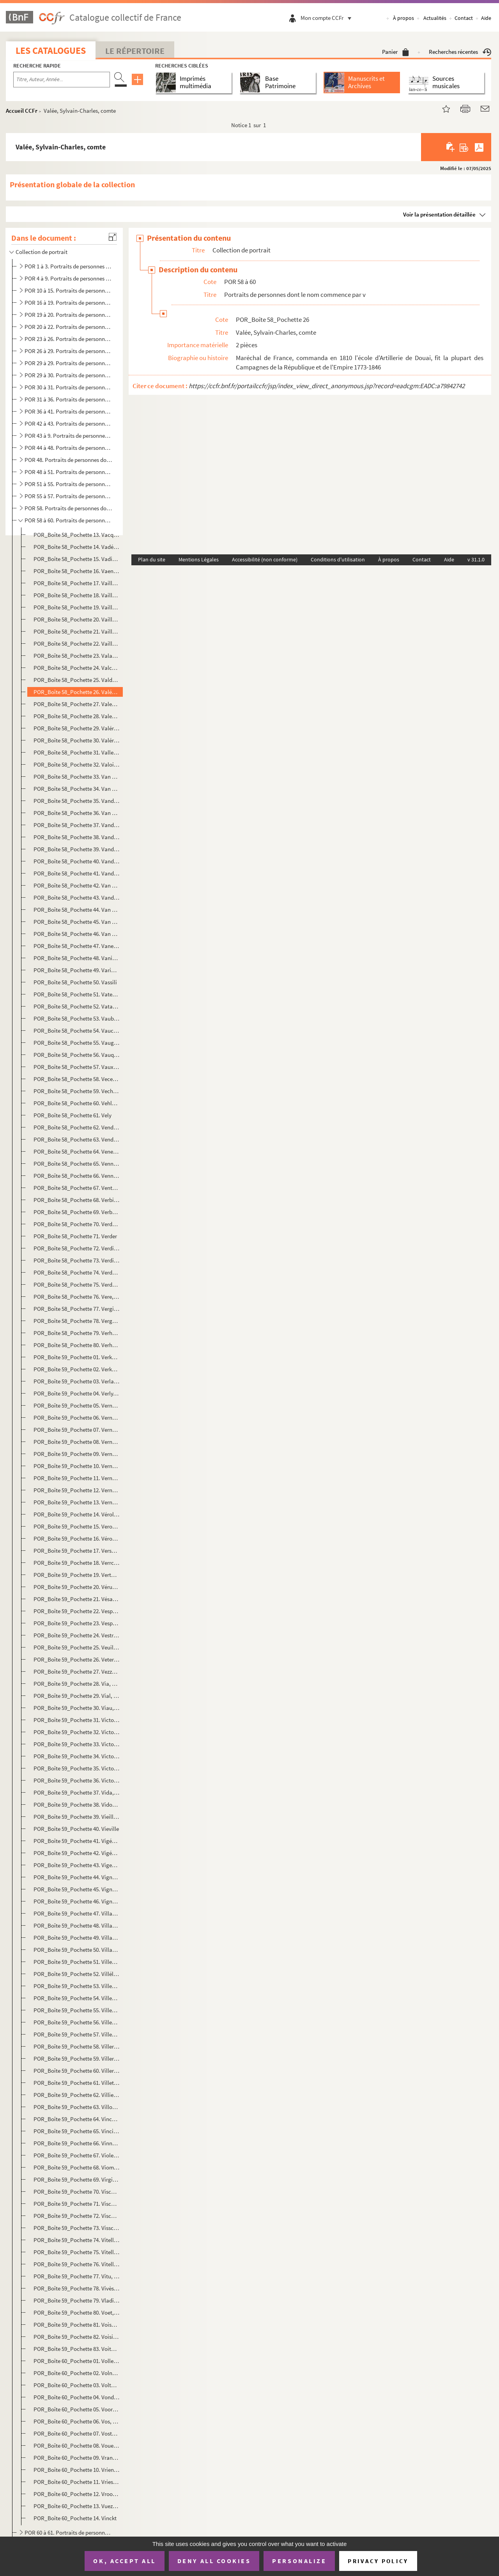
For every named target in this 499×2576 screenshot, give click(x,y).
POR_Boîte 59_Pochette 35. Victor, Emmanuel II (77, 1768)
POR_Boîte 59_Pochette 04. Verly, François (77, 1393)
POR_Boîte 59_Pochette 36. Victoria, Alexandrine (77, 1780)
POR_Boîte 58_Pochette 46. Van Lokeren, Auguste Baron (77, 933)
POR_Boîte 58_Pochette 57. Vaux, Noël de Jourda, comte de (77, 1067)
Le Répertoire (135, 50)
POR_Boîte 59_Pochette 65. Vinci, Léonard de (77, 2131)
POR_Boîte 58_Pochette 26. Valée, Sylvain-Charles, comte (77, 692)
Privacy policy (378, 2561)
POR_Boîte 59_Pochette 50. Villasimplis (77, 1949)
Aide (486, 17)
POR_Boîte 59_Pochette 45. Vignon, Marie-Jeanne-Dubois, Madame (77, 1889)
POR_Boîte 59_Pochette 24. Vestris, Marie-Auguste (77, 1635)
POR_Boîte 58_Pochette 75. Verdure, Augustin (77, 1284)
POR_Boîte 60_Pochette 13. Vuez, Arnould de (77, 2506)
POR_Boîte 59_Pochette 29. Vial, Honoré (77, 1695)
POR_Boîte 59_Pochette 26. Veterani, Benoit (77, 1659)
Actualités (434, 17)
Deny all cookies (214, 2561)
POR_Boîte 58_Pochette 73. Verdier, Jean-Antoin (77, 1260)
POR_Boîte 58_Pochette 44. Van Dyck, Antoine (77, 909)
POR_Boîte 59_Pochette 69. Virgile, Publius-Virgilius (77, 2179)
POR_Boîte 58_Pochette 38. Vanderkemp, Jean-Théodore (77, 837)
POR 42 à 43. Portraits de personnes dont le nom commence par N (68, 423)
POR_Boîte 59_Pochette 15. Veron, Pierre (77, 1526)
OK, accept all (124, 2561)
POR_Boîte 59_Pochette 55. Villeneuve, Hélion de (77, 2010)
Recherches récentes (460, 51)
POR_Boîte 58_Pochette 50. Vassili (75, 982)
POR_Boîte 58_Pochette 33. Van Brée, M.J (77, 776)
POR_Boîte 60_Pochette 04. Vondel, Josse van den (77, 2397)
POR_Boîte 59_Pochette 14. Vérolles (77, 1514)
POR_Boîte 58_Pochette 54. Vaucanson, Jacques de (77, 1030)
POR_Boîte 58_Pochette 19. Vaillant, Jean (77, 607)
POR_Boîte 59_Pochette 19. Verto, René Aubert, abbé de (77, 1574)
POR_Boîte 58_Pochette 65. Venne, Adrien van (77, 1163)
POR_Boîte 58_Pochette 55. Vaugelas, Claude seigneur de (77, 1042)
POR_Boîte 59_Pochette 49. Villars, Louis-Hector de (77, 1937)
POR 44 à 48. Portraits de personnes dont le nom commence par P (68, 447)
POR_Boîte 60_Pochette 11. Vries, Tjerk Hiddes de (77, 2481)
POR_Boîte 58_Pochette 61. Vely (72, 1115)
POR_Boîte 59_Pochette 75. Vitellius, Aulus (77, 2252)
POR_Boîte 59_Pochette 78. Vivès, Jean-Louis (77, 2288)
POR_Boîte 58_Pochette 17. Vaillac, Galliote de (77, 583)
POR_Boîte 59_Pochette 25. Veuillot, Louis (77, 1647)
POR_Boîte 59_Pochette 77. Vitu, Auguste (77, 2276)
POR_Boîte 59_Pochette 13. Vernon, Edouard (77, 1502)
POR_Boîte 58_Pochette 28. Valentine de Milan (77, 716)
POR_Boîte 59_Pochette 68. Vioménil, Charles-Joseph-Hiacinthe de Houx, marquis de (77, 2167)
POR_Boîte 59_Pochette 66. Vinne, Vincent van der (77, 2143)
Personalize (299, 2561)
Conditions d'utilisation (338, 559)
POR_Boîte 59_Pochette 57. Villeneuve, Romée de (77, 2034)
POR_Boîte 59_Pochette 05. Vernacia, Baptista (77, 1405)
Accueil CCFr (21, 110)
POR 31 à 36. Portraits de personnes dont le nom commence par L (68, 399)
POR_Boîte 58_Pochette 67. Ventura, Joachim (77, 1187)
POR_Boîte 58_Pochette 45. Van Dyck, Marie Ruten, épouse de (77, 921)
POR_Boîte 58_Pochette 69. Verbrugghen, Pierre (77, 1212)
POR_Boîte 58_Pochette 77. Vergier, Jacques (77, 1308)
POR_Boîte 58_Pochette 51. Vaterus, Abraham (77, 994)
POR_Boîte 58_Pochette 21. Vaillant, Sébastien (77, 631)
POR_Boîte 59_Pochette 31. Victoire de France (77, 1720)
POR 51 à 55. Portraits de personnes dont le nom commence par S (68, 484)
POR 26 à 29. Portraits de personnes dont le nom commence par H (68, 351)
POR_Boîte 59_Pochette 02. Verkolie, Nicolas (77, 1369)
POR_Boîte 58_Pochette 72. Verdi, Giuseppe (77, 1248)
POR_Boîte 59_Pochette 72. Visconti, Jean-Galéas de (77, 2215)
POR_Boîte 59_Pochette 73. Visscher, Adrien (77, 2228)
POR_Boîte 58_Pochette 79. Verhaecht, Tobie (77, 1333)
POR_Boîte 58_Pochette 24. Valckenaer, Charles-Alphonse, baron (77, 667)
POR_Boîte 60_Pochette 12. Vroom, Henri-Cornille (77, 2494)
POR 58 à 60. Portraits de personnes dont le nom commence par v (68, 520)
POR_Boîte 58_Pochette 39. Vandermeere (77, 849)
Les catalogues (51, 50)
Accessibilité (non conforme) (264, 559)
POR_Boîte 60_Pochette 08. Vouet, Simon (77, 2445)
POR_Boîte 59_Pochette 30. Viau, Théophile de (77, 1707)
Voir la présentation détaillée (439, 214)
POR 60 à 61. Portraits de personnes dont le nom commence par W (68, 2532)
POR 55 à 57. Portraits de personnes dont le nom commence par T (68, 496)
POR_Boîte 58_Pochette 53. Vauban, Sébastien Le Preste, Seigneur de (77, 1018)
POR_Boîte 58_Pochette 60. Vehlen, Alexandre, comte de (77, 1103)
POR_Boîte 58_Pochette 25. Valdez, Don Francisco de (77, 680)
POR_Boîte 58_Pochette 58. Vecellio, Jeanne (77, 1079)
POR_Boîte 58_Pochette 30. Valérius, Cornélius (77, 740)
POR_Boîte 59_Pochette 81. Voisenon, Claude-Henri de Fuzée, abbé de (77, 2324)
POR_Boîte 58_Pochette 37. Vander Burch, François (77, 825)
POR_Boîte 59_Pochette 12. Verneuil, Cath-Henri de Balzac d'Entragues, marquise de (77, 1490)
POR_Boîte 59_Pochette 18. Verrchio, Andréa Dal (77, 1562)
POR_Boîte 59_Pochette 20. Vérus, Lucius (77, 1587)
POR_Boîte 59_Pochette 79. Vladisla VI (77, 2300)
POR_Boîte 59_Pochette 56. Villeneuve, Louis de (77, 2022)
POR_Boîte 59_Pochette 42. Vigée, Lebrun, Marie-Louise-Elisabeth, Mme (77, 1853)
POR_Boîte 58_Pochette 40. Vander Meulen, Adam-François (77, 861)
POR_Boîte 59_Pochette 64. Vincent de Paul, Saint (77, 2119)
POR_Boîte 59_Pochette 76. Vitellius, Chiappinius (77, 2264)
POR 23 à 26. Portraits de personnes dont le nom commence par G (68, 339)
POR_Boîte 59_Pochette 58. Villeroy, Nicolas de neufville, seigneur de (77, 2046)
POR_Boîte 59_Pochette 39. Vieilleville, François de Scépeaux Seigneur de (77, 1816)
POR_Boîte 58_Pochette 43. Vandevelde (77, 897)
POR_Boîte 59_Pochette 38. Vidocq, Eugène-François (77, 1804)
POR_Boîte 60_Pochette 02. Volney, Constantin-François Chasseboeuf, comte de (77, 2373)
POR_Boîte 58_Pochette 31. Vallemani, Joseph (77, 752)
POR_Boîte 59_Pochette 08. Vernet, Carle (77, 1441)
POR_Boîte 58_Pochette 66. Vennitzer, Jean (77, 1175)
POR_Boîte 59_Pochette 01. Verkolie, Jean (77, 1357)
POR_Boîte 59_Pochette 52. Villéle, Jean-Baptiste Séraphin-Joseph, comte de (77, 1974)
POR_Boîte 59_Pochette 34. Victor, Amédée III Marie (77, 1756)
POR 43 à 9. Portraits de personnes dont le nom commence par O (68, 435)
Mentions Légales (199, 559)
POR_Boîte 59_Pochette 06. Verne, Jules (77, 1417)
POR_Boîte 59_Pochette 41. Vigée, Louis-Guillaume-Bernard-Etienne (77, 1841)
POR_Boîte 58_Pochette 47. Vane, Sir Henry (77, 946)
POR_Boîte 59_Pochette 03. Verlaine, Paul (77, 1381)
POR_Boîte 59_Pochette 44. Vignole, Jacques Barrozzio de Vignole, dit (77, 1877)
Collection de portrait (41, 252)
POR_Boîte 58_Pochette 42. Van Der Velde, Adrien (77, 885)
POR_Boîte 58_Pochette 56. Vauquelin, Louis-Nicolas (77, 1054)
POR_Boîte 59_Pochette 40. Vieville (76, 1828)
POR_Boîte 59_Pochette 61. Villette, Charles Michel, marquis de (77, 2082)
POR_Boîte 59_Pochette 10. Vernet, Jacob (77, 1466)
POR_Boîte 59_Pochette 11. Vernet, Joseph (77, 1478)
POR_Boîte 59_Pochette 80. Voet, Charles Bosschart (77, 2312)
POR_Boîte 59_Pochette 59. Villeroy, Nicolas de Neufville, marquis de (77, 2058)
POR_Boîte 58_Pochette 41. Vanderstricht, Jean (77, 873)
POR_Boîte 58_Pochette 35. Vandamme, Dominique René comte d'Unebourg (77, 800)
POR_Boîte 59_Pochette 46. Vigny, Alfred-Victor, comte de (77, 1901)
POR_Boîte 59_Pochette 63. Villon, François (77, 2107)
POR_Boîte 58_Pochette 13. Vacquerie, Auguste (77, 534)
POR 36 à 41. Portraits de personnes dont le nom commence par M (68, 411)
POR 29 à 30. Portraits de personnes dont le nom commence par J (68, 375)
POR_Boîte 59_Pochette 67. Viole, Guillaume (77, 2155)
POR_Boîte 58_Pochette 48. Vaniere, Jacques (77, 958)
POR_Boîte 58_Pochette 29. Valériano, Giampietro (77, 728)
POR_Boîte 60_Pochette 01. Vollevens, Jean (77, 2361)
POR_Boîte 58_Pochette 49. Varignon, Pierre (77, 970)
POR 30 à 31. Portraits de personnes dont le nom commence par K (68, 387)
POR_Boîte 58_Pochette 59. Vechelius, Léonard (77, 1091)
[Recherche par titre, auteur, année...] (61, 79)
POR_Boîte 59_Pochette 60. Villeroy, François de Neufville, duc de (77, 2070)
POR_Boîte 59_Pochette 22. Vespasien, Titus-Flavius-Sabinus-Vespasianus (77, 1611)
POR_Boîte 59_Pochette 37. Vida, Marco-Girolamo (77, 1792)
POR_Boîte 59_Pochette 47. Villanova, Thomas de (77, 1913)
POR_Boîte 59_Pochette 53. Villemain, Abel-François (77, 1986)
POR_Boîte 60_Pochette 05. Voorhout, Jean (77, 2409)
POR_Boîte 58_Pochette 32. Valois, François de (77, 764)
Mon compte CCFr (328, 18)
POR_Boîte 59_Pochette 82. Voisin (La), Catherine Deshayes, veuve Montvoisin (77, 2336)
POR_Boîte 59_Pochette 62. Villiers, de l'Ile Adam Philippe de (77, 2094)
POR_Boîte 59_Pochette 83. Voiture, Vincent (77, 2348)
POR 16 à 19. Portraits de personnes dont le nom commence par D (68, 302)
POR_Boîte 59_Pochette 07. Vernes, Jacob (77, 1429)
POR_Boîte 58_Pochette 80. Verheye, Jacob (77, 1345)
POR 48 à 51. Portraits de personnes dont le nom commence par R (68, 472)
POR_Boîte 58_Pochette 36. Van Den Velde (77, 813)
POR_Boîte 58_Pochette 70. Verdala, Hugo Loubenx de (77, 1224)
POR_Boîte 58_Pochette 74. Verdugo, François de (77, 1272)
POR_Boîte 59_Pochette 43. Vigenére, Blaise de (77, 1865)
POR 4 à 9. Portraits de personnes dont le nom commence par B (68, 278)
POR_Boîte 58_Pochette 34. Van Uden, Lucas (77, 788)
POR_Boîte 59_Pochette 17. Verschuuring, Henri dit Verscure (77, 1550)
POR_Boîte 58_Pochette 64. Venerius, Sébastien (77, 1151)
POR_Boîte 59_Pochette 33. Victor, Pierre (77, 1744)
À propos (403, 17)
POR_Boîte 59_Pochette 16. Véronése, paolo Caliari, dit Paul (77, 1538)
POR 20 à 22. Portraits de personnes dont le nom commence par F (68, 326)
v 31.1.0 (476, 559)
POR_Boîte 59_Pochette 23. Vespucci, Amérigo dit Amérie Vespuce (77, 1623)
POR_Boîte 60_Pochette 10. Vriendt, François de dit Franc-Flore (77, 2469)
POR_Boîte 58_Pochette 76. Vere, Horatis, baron (77, 1296)
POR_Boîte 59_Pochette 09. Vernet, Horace (77, 1454)
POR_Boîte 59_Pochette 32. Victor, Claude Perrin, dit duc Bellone (77, 1732)
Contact (464, 17)
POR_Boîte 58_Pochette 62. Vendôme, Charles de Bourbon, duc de (77, 1127)
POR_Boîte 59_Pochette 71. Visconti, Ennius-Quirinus (77, 2203)
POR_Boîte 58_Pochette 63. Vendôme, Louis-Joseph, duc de (77, 1139)
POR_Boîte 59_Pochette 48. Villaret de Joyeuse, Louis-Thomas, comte (77, 1925)
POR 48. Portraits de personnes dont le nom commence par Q (68, 459)
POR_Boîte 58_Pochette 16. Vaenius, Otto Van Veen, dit (77, 571)
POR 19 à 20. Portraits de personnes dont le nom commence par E (68, 314)
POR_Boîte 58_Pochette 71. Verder (75, 1236)
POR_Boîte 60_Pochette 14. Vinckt (75, 2518)
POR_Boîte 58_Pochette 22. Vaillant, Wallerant (77, 643)
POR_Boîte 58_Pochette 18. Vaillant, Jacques (77, 595)
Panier (395, 51)
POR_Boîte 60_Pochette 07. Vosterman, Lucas (77, 2433)
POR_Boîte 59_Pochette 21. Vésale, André (77, 1599)
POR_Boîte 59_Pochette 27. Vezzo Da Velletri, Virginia (77, 1671)
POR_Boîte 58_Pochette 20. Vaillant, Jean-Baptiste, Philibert (77, 619)
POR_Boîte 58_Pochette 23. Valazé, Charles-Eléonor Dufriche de (77, 655)
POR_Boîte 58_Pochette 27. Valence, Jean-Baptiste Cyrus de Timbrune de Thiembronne (77, 704)
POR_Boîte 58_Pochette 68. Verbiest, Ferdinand (77, 1200)
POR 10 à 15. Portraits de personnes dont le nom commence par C (68, 290)
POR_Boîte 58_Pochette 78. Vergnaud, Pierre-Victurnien (77, 1320)
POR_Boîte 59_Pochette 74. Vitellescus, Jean (77, 2240)
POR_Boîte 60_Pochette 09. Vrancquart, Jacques (77, 2457)
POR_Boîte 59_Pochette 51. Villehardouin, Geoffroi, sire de (77, 1961)
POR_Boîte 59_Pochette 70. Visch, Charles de (77, 2191)
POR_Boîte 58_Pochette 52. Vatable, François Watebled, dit (77, 1006)
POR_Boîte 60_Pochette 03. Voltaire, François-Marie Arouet (77, 2385)
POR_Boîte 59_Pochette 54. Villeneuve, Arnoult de (77, 1998)
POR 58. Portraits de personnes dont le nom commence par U (68, 508)
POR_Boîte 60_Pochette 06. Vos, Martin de (77, 2421)
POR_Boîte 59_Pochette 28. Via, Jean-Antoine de (77, 1683)
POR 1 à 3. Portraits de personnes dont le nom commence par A (68, 266)
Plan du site (151, 559)
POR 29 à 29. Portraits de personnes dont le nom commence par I (68, 363)
